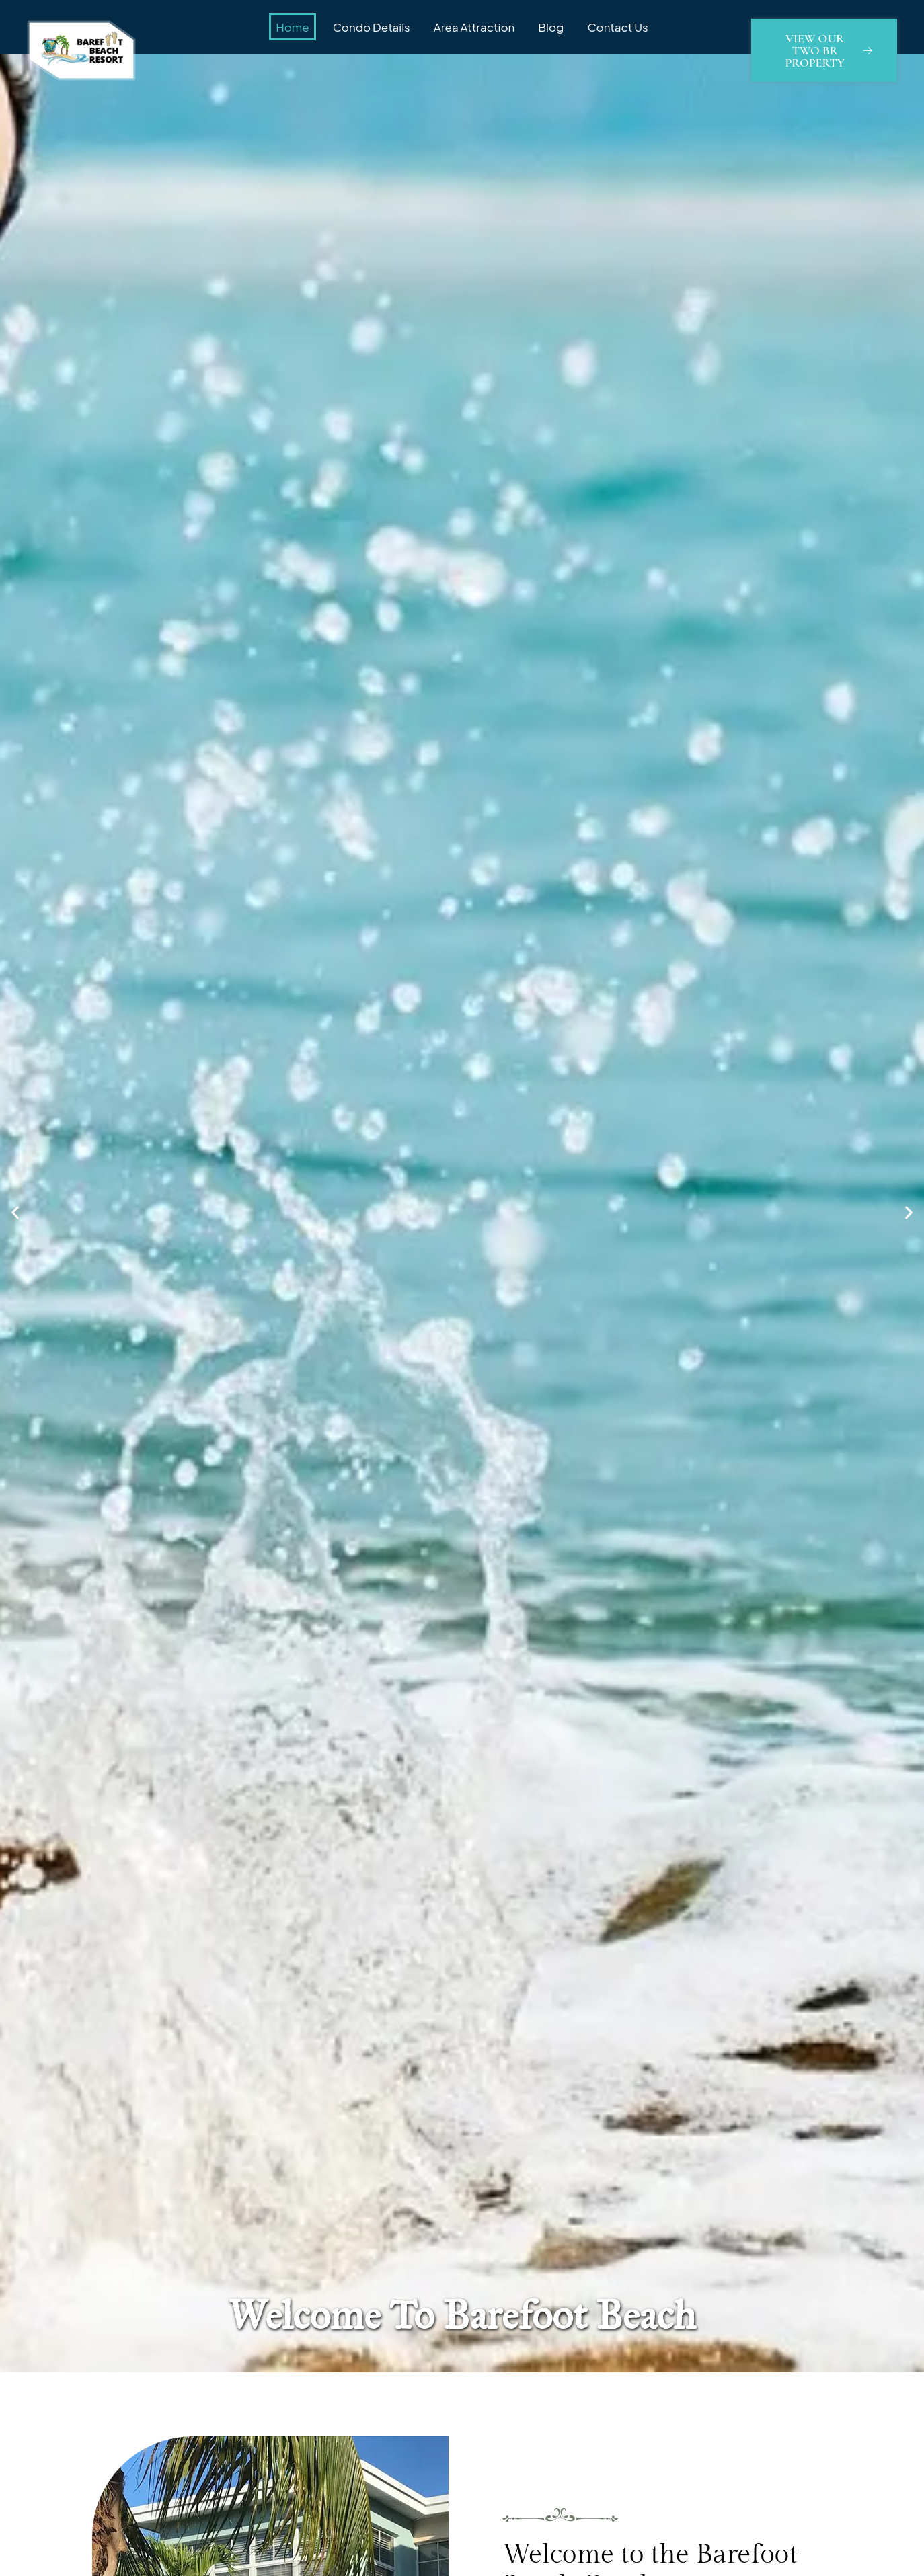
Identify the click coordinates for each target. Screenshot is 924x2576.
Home (292, 26)
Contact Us (617, 26)
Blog (551, 26)
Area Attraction (474, 26)
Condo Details (371, 26)
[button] (15, 1213)
